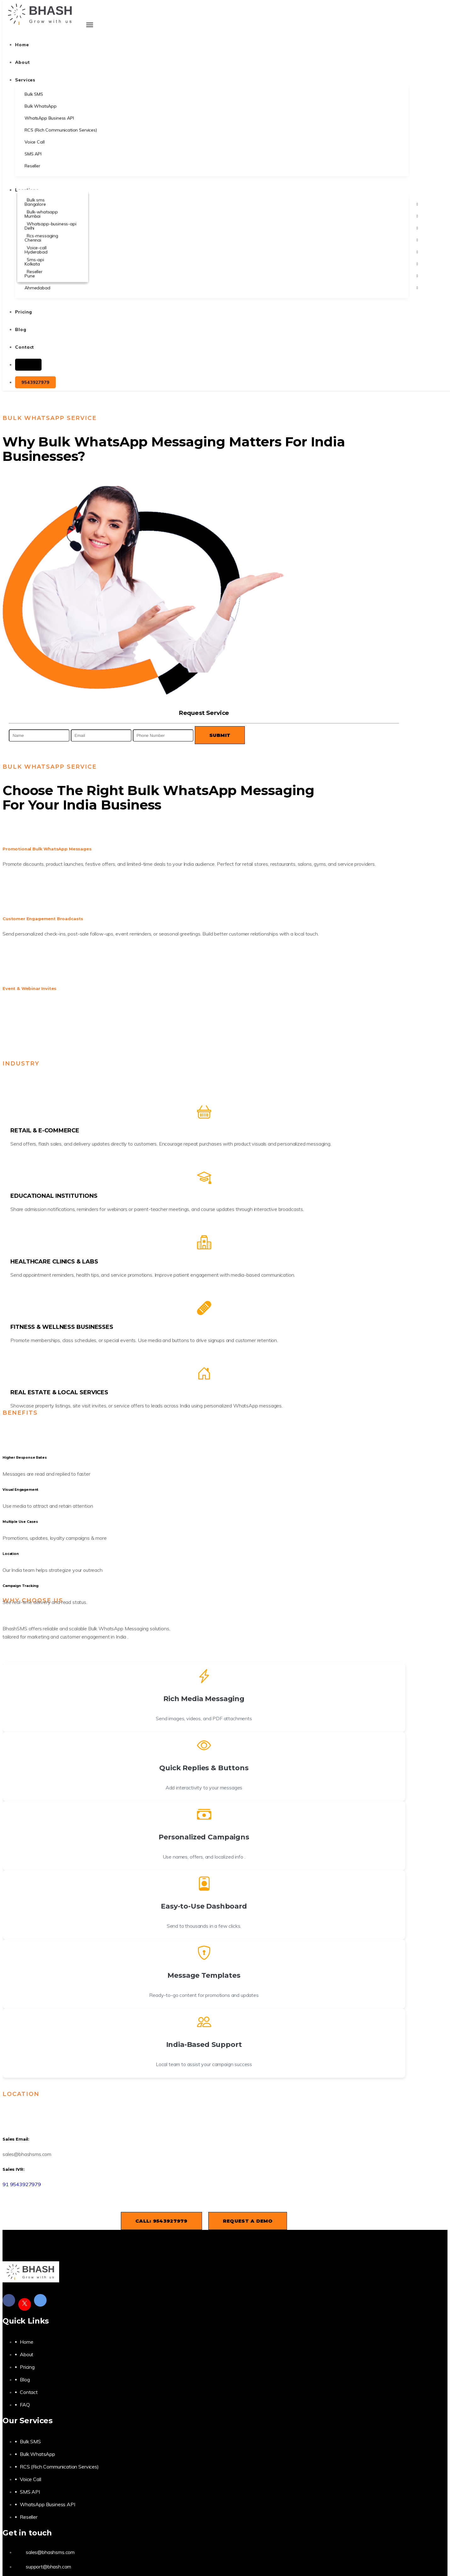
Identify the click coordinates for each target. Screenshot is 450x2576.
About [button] (22, 62)
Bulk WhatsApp (37, 2454)
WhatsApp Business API (47, 2504)
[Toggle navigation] (89, 24)
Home (26, 2342)
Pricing (27, 2367)
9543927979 (35, 382)
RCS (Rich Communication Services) (59, 2466)
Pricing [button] (23, 312)
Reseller (28, 2517)
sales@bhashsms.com (50, 2552)
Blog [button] (20, 329)
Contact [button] (24, 347)
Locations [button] (27, 190)
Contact (29, 2392)
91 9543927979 (22, 2184)
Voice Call (30, 2479)
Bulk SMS (30, 2441)
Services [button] (25, 80)
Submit (220, 735)
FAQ (25, 2405)
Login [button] (28, 365)
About (26, 2354)
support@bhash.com (48, 2566)
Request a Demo (248, 2221)
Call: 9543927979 (161, 2221)
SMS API (30, 2492)
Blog (25, 2379)
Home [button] (22, 44)
